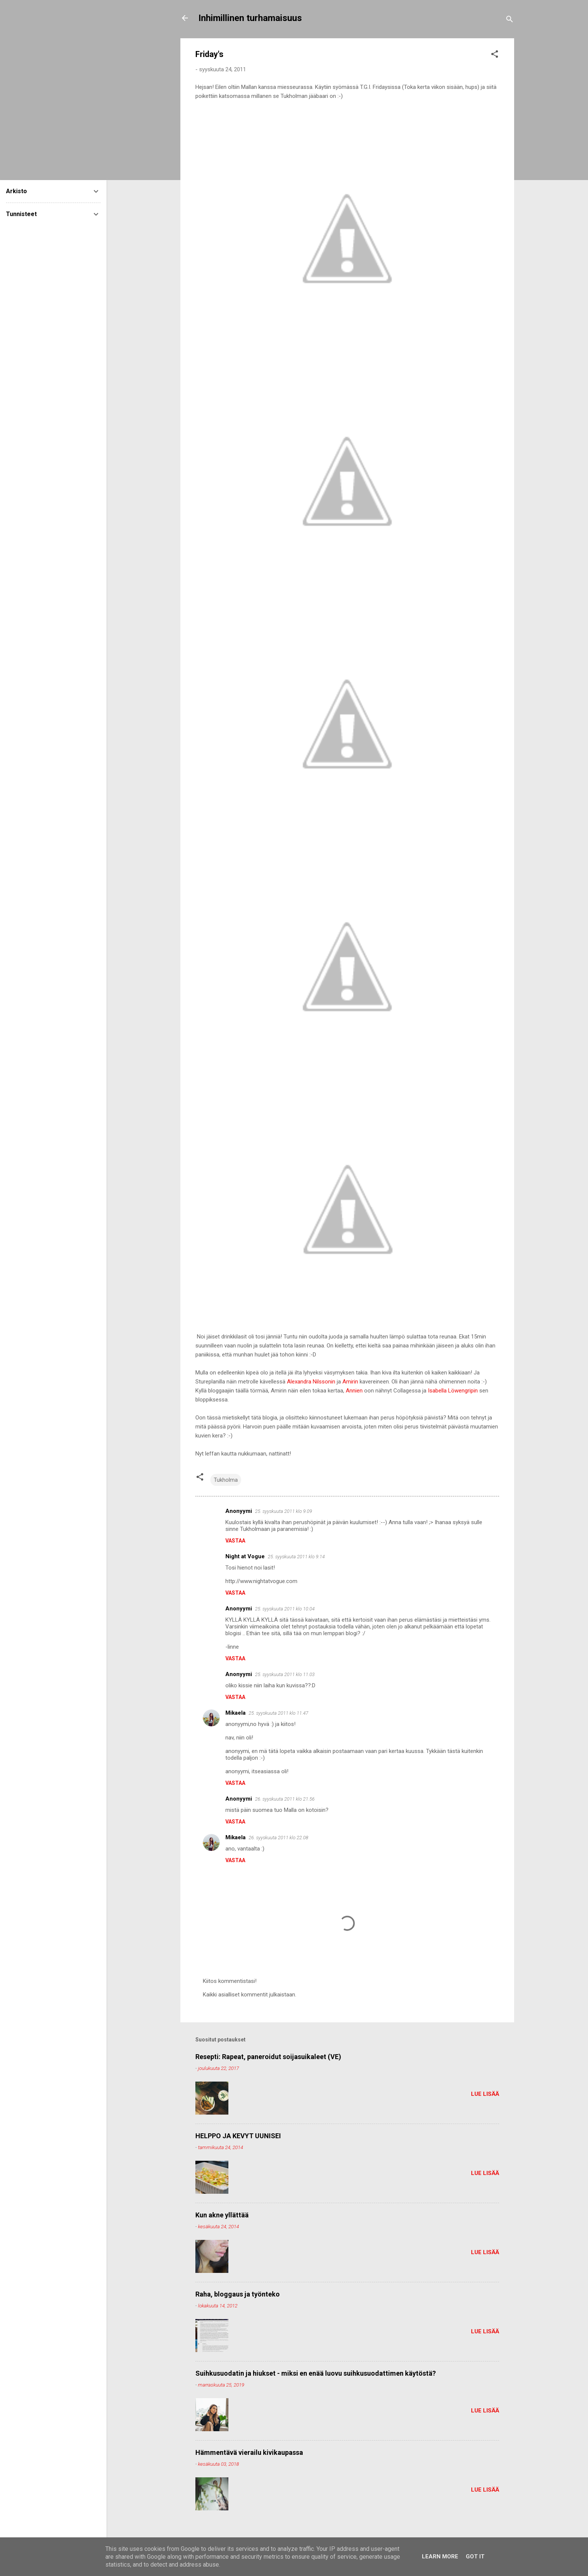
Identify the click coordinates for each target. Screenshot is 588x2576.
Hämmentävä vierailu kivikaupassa (249, 2452)
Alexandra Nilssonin (311, 1381)
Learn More (440, 2556)
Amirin (350, 1381)
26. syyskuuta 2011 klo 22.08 (278, 1837)
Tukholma (226, 1480)
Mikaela (235, 1712)
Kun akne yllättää (222, 2215)
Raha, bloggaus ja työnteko (237, 2294)
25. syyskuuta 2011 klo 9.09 (283, 1511)
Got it (475, 2556)
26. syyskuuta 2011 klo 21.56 (285, 1799)
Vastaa (235, 1541)
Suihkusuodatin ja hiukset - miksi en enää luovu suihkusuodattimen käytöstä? (315, 2373)
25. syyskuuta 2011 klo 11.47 (278, 1713)
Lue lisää (485, 2094)
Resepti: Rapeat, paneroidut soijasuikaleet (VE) (268, 2057)
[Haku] (509, 20)
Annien (354, 1390)
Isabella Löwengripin (453, 1390)
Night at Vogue (245, 1556)
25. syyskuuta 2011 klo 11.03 (285, 1674)
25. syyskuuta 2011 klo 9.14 (296, 1556)
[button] (494, 55)
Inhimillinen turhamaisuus (250, 18)
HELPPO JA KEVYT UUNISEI (238, 2136)
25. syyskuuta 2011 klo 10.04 (285, 1609)
